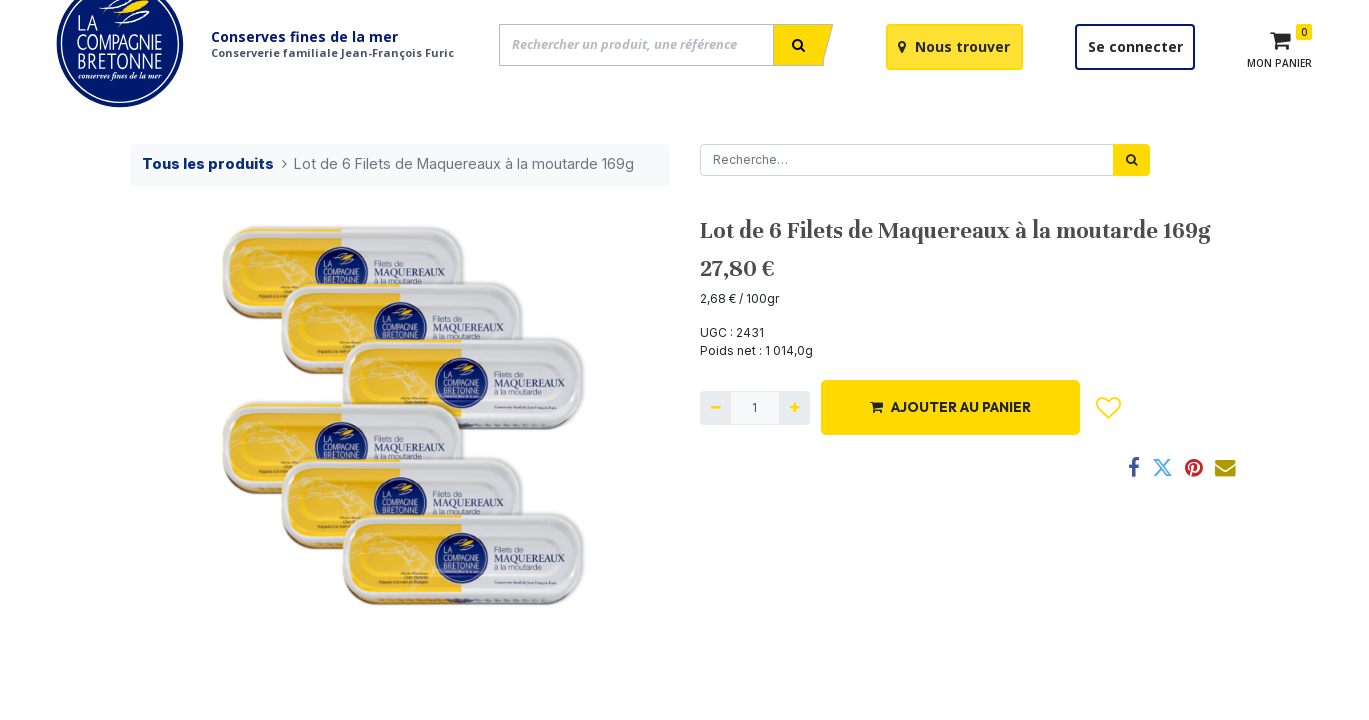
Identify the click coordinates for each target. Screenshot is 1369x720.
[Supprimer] (715, 456)
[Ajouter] (794, 456)
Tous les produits (208, 211)
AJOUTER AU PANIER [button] (950, 455)
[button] (1109, 456)
